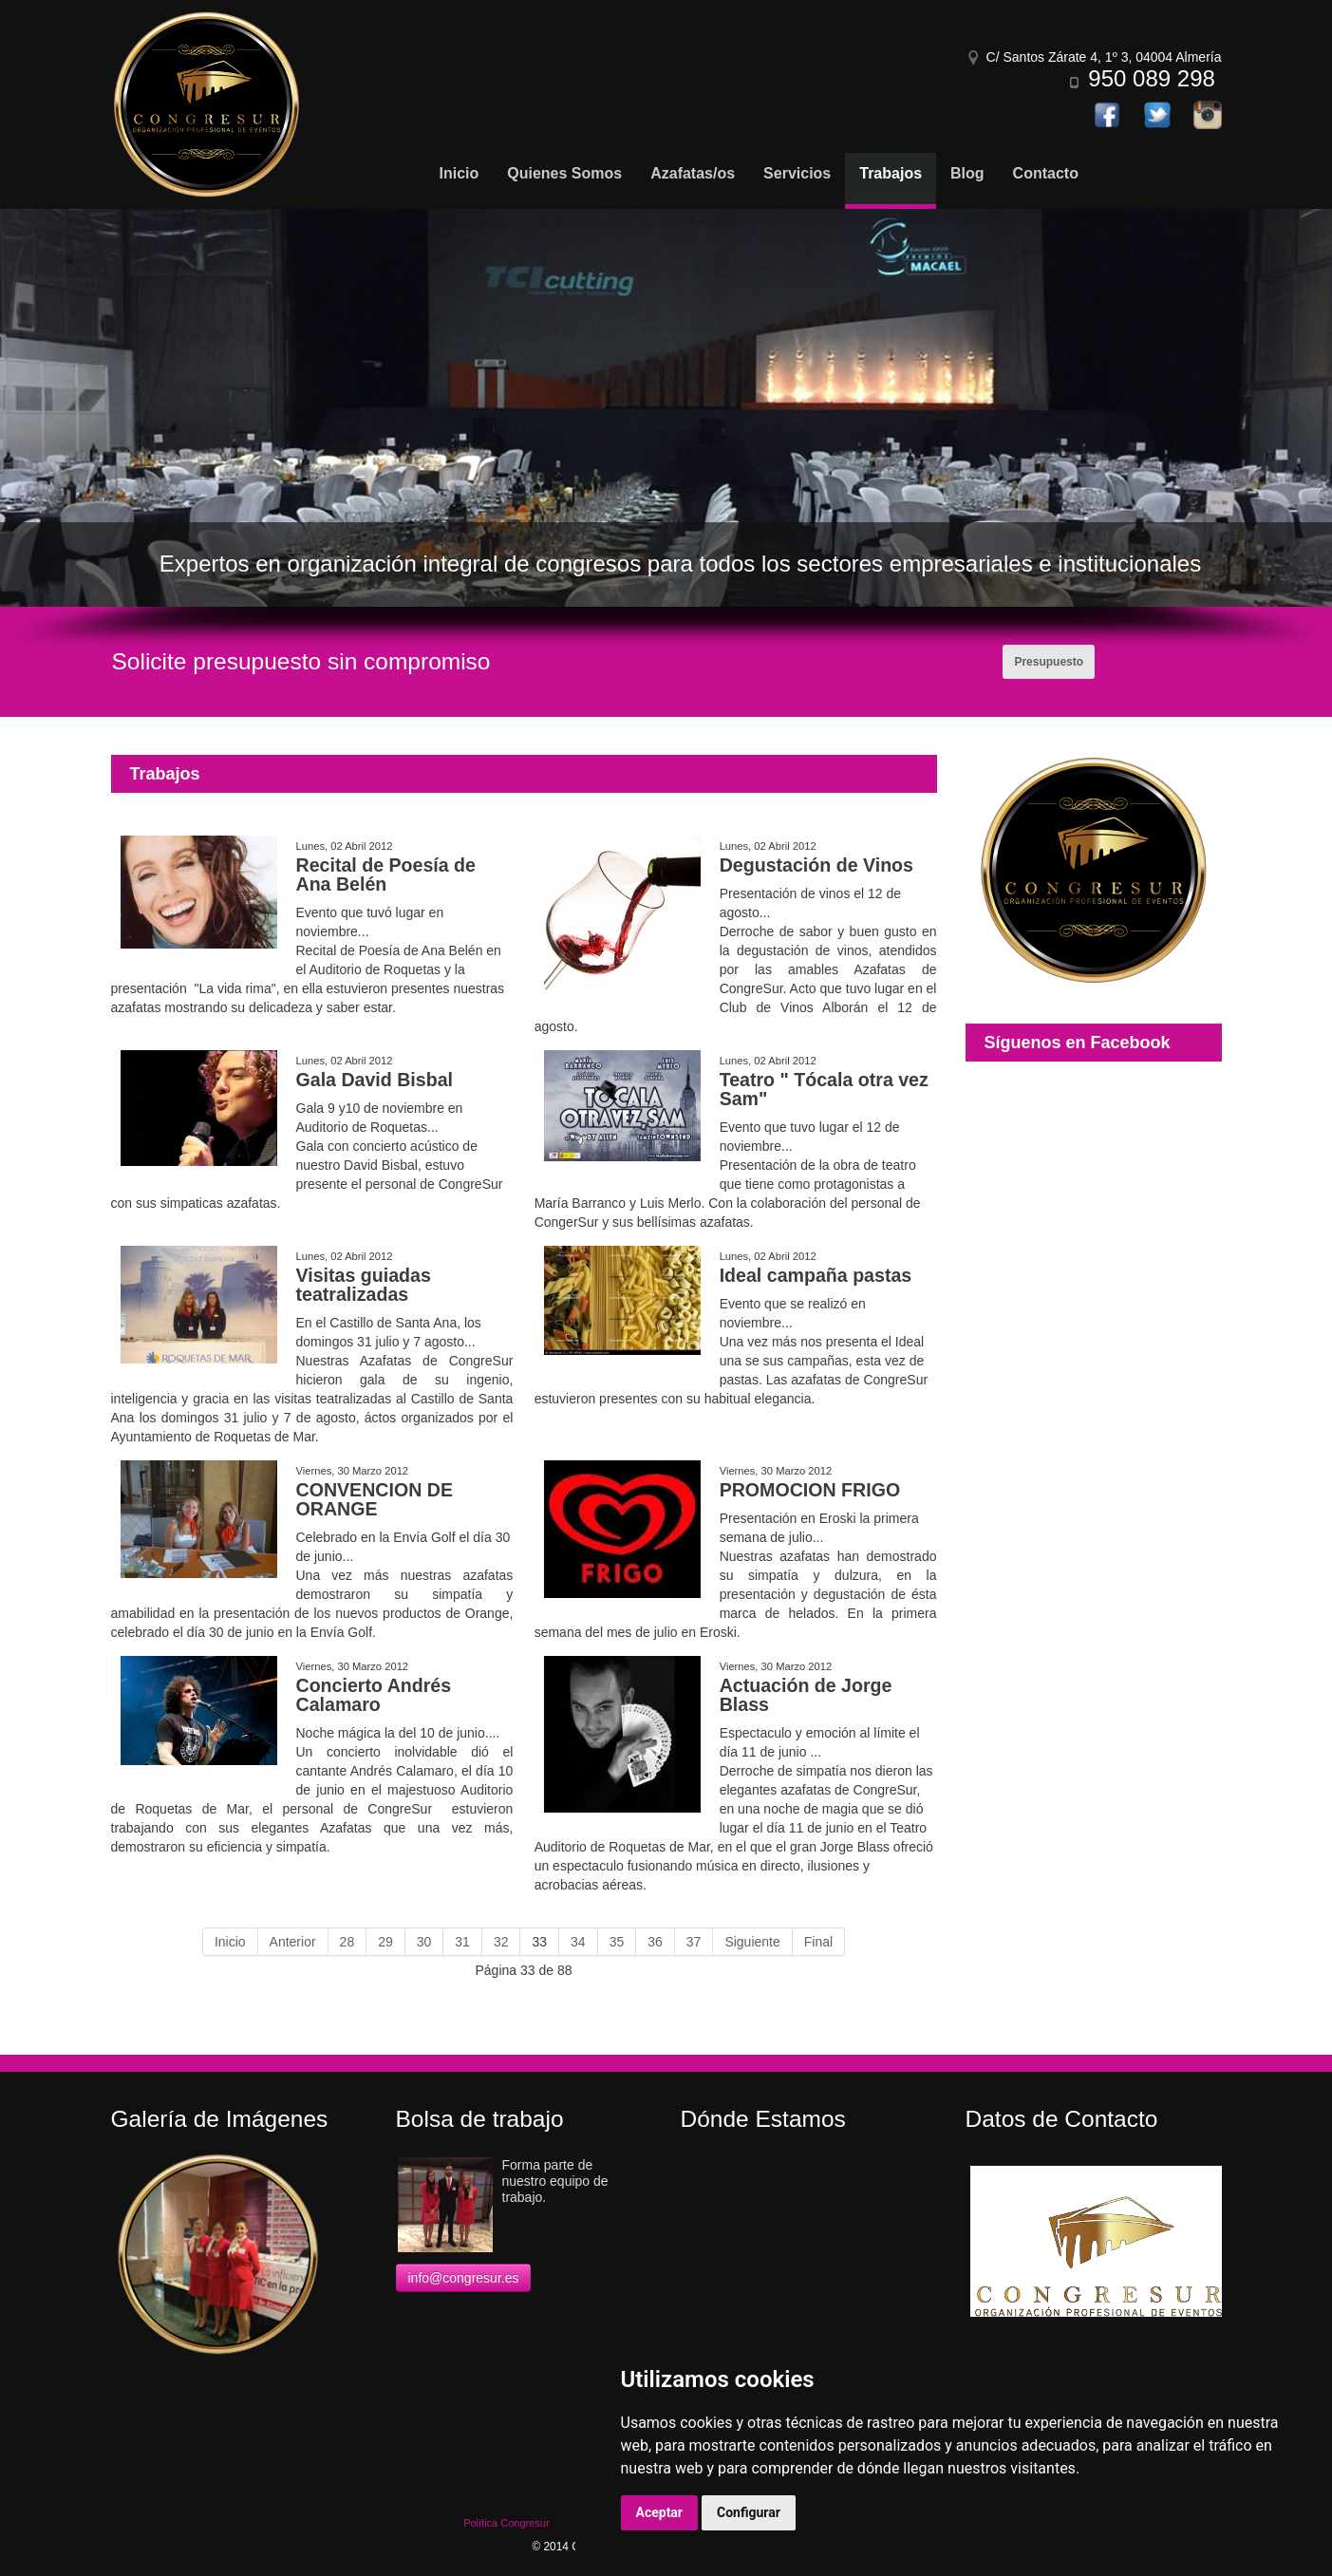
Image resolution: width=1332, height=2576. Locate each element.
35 (617, 1941)
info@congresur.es (463, 2277)
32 (501, 1941)
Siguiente (751, 1941)
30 (424, 1941)
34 (578, 1941)
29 (385, 1941)
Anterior (293, 1941)
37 (694, 1941)
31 (462, 1941)
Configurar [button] (748, 2512)
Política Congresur (506, 2523)
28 (347, 1941)
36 (655, 1941)
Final (818, 1941)
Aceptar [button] (660, 2512)
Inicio (230, 1941)
